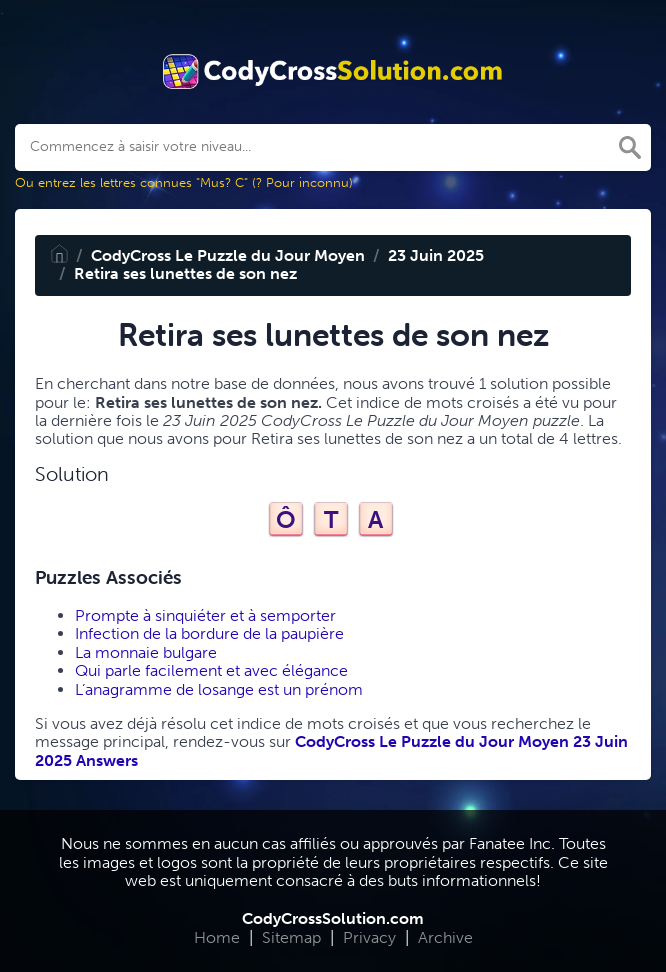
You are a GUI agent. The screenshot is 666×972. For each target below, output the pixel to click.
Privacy (369, 937)
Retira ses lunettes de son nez (185, 273)
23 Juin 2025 (436, 255)
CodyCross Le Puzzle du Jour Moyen (228, 255)
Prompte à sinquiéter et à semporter (205, 615)
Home (217, 937)
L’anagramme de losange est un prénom (219, 689)
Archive (445, 937)
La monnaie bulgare (146, 652)
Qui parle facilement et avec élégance (211, 670)
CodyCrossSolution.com (333, 918)
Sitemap (291, 937)
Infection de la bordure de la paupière (209, 633)
